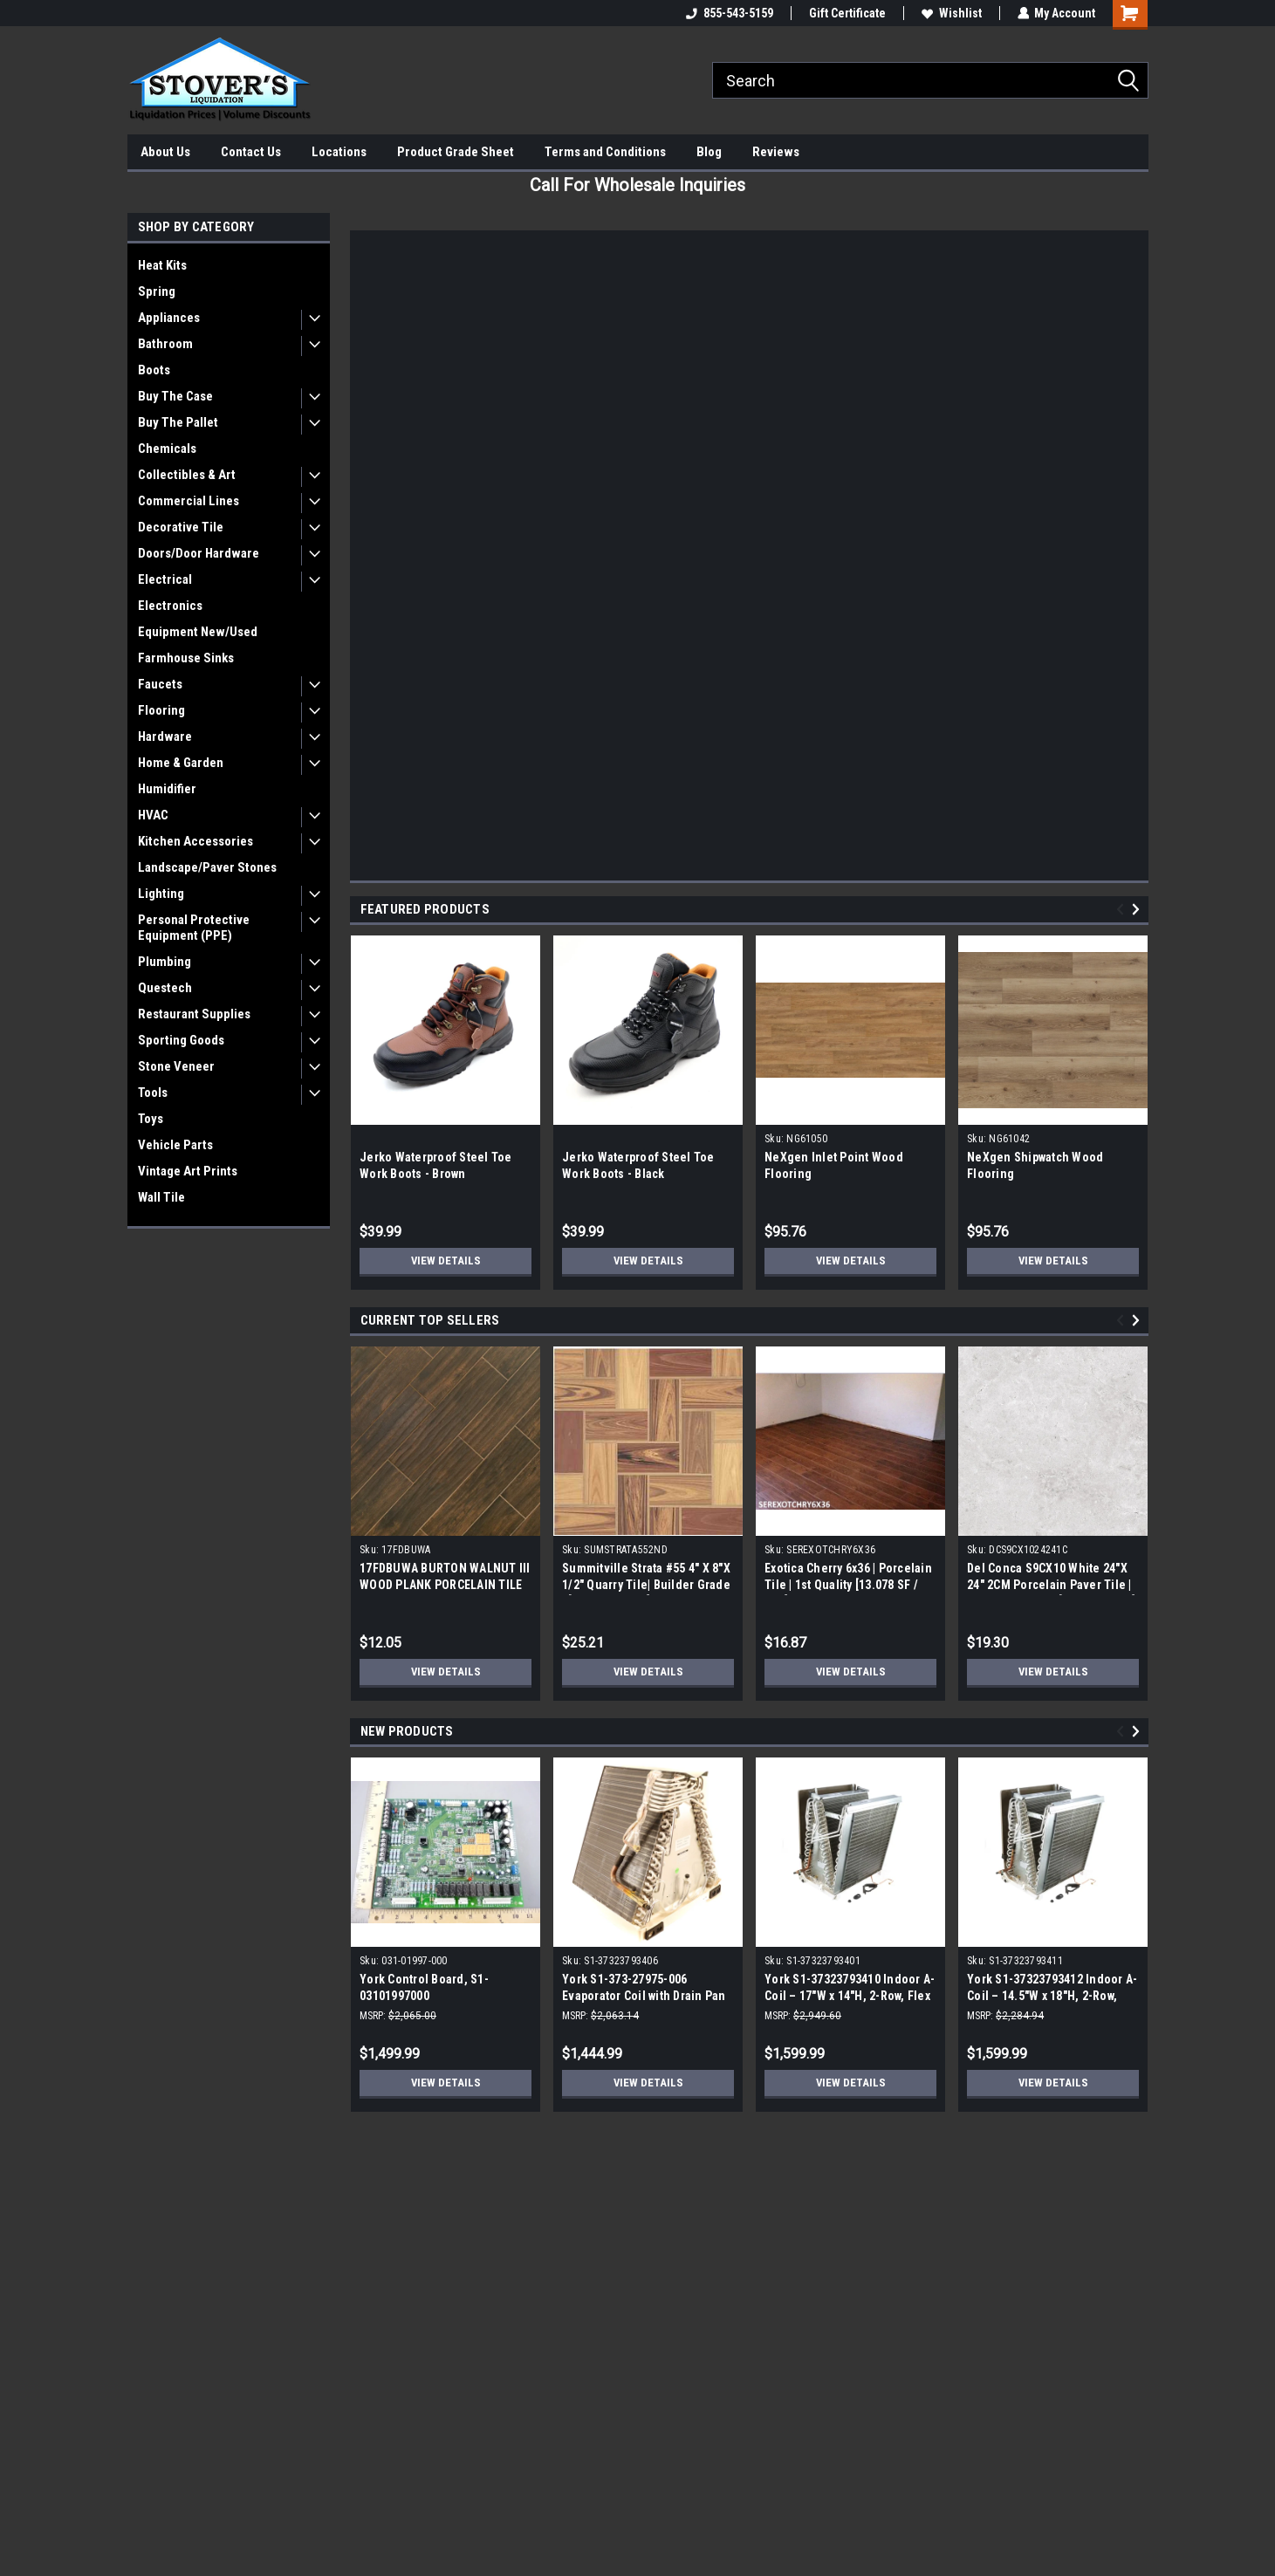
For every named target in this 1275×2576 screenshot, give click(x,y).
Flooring (161, 710)
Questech (165, 988)
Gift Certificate (846, 13)
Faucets (160, 684)
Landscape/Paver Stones (207, 867)
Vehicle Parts (175, 1145)
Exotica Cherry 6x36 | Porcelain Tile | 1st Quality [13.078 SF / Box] (848, 1584)
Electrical (165, 579)
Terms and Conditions (605, 152)
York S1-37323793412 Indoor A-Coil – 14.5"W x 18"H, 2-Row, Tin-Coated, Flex (1052, 1995)
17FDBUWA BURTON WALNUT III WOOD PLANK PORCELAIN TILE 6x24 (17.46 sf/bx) (445, 1584)
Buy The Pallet (178, 422)
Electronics (170, 605)
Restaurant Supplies (194, 1014)
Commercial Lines (188, 501)
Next (1138, 909)
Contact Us (251, 152)
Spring (156, 291)
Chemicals (167, 448)
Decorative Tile (180, 527)
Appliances (169, 317)
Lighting (161, 893)
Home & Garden (180, 763)
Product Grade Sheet (455, 152)
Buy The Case (175, 396)
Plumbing (164, 961)
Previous (1122, 909)
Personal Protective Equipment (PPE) (194, 927)
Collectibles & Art (187, 475)
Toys (150, 1119)
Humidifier (167, 789)
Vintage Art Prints (187, 1171)
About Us (165, 152)
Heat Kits (162, 265)
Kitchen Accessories (195, 841)
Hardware (165, 736)
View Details (446, 1261)
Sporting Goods (181, 1040)
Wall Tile (161, 1197)
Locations (339, 152)
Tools (153, 1092)
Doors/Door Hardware (198, 553)
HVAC (153, 815)
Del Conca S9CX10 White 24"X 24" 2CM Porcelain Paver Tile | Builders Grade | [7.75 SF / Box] (1051, 1584)
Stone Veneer (176, 1066)
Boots (154, 370)
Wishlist (951, 13)
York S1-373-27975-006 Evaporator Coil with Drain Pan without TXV (644, 1995)
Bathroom (165, 344)
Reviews (775, 152)
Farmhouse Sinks (186, 658)
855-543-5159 (728, 13)
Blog (709, 152)
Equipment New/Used (197, 632)
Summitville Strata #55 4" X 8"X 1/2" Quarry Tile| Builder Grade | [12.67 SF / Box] (646, 1584)
